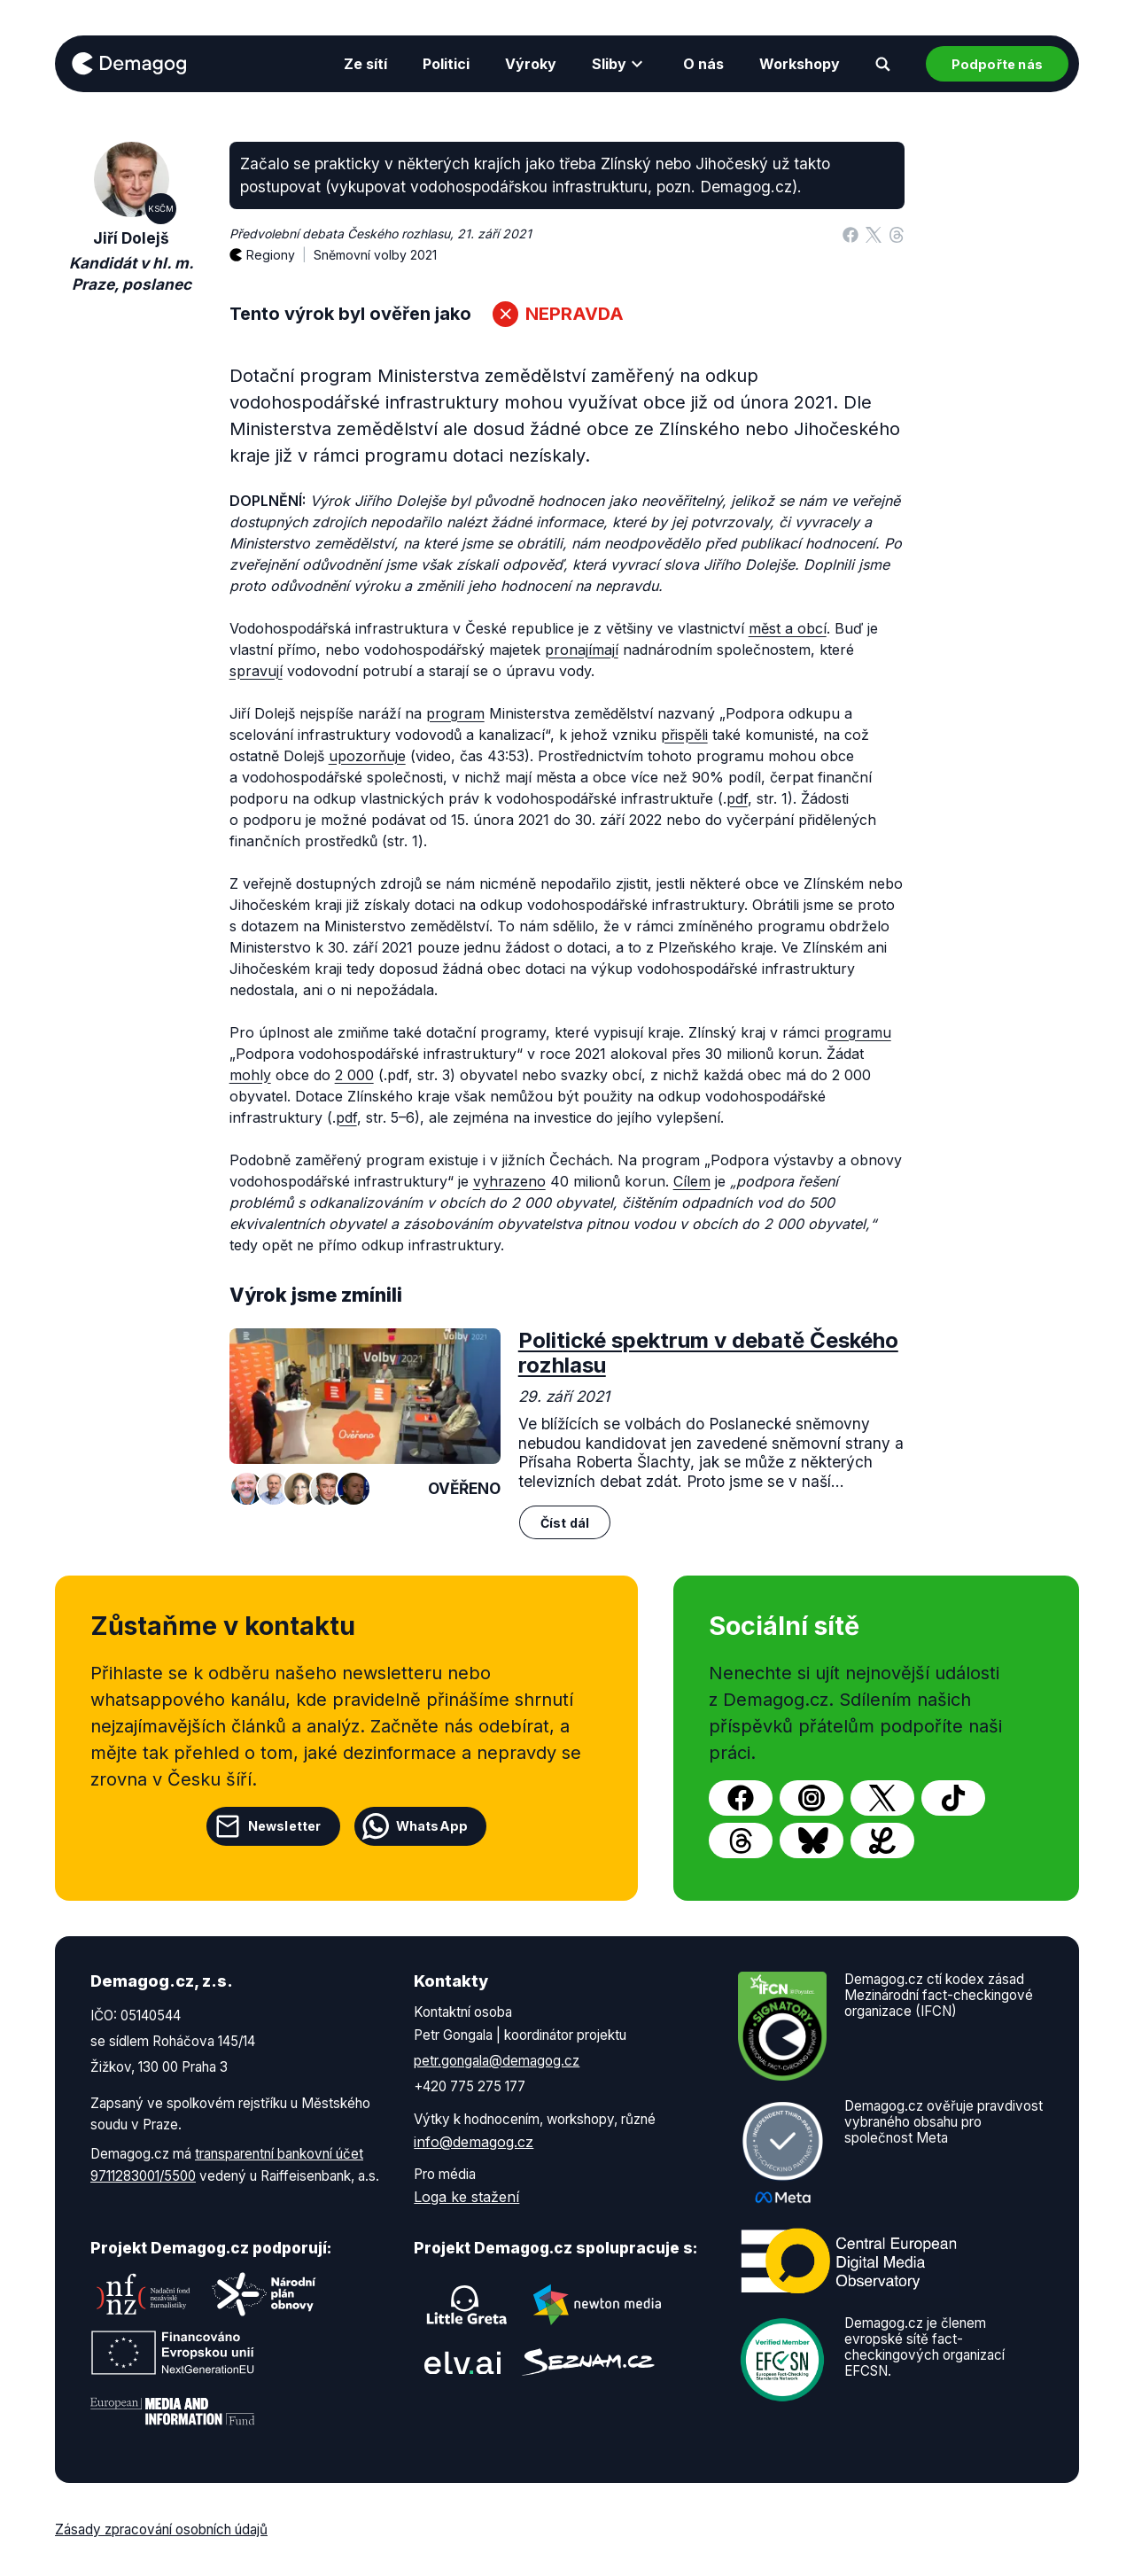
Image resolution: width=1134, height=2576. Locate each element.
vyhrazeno (509, 1181)
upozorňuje (367, 756)
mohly (250, 1075)
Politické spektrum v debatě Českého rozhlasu (708, 1353)
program (455, 713)
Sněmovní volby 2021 (375, 254)
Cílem (692, 1181)
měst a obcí (788, 628)
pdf (737, 798)
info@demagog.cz (473, 2142)
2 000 (354, 1075)
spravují (256, 671)
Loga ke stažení (466, 2197)
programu (857, 1032)
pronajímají (581, 649)
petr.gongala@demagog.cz (496, 2060)
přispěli (684, 734)
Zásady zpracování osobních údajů (161, 2529)
